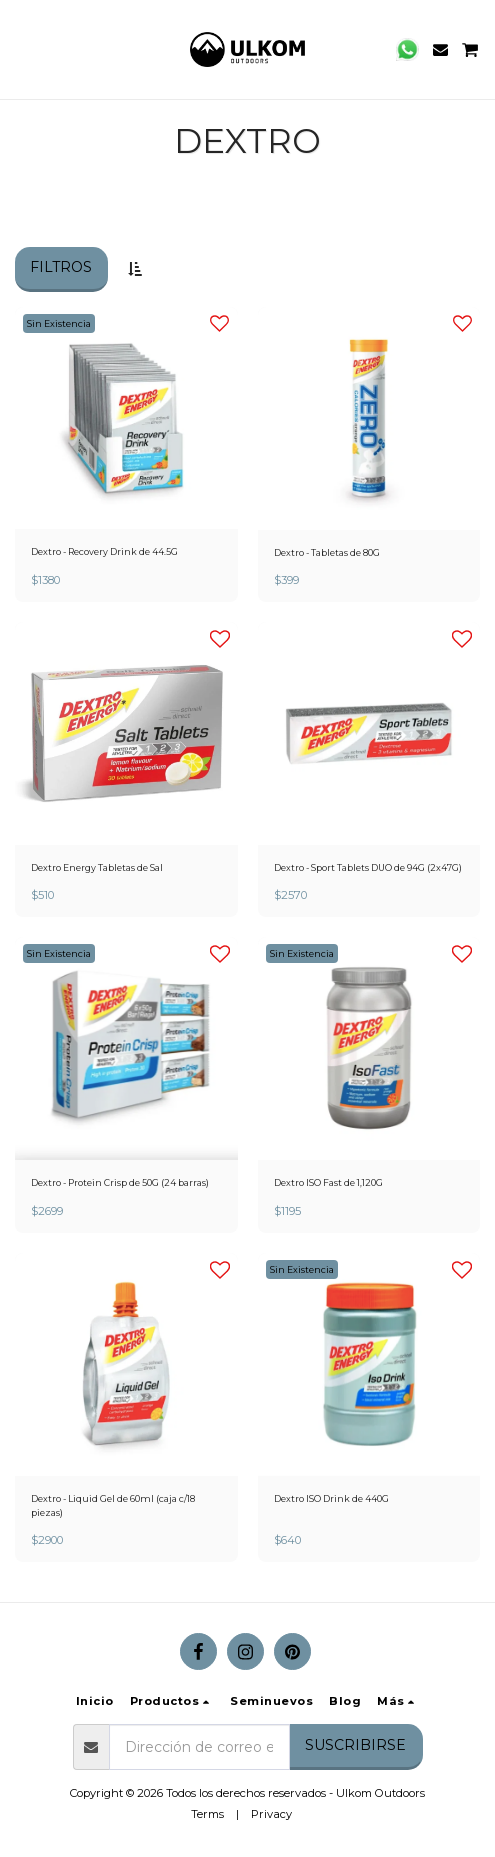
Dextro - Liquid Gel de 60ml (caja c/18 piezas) (113, 1505)
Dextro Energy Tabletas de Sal (97, 867)
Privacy (271, 1814)
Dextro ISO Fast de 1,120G (328, 1182)
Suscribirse (355, 1745)
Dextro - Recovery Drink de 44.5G (104, 551)
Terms (207, 1814)
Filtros (61, 267)
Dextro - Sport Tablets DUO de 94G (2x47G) (368, 867)
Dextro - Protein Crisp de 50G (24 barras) (120, 1182)
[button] (22, 49)
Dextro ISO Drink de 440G (331, 1498)
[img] (126, 418)
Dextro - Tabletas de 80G (327, 552)
